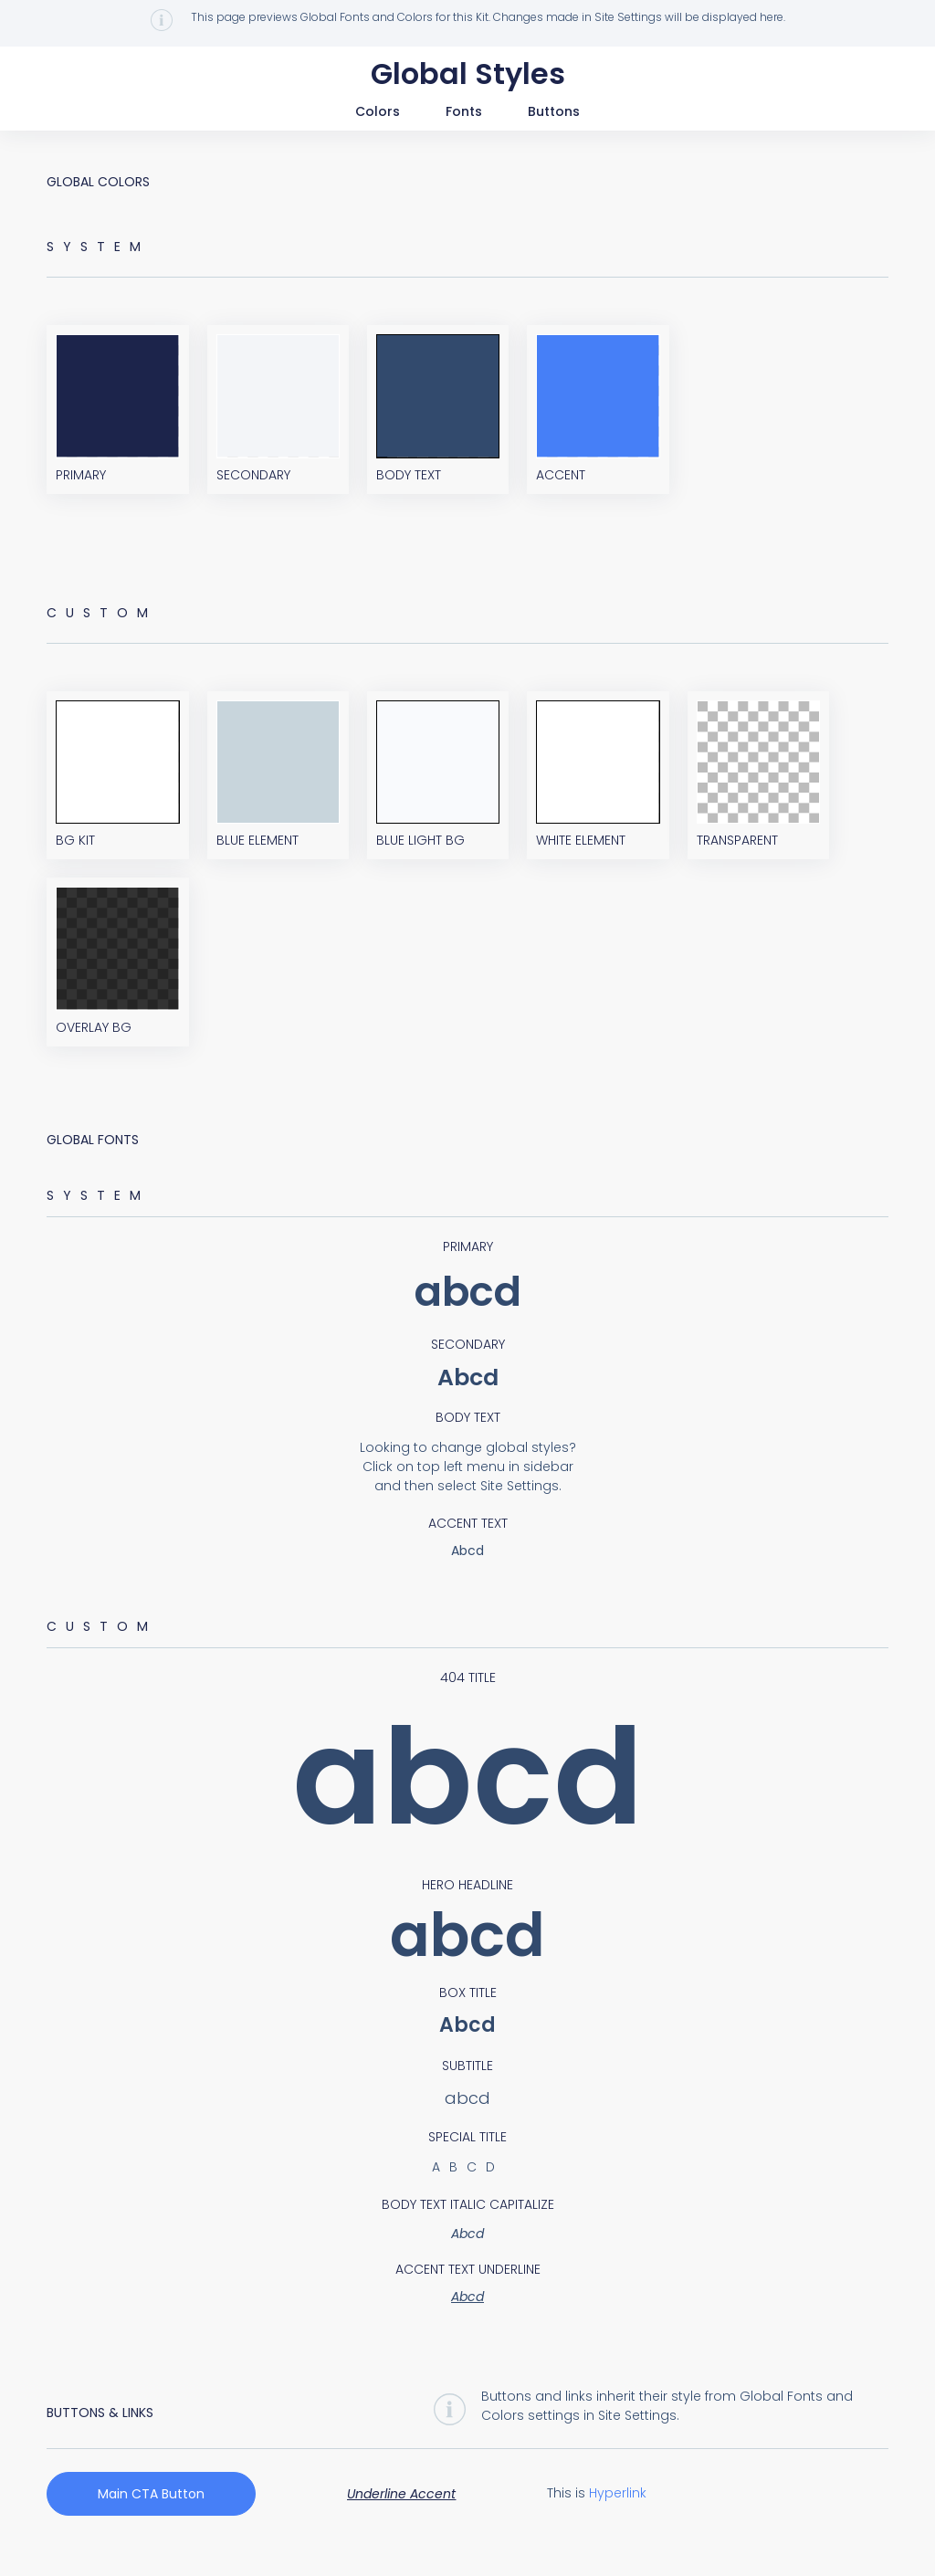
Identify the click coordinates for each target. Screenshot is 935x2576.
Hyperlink (617, 2511)
